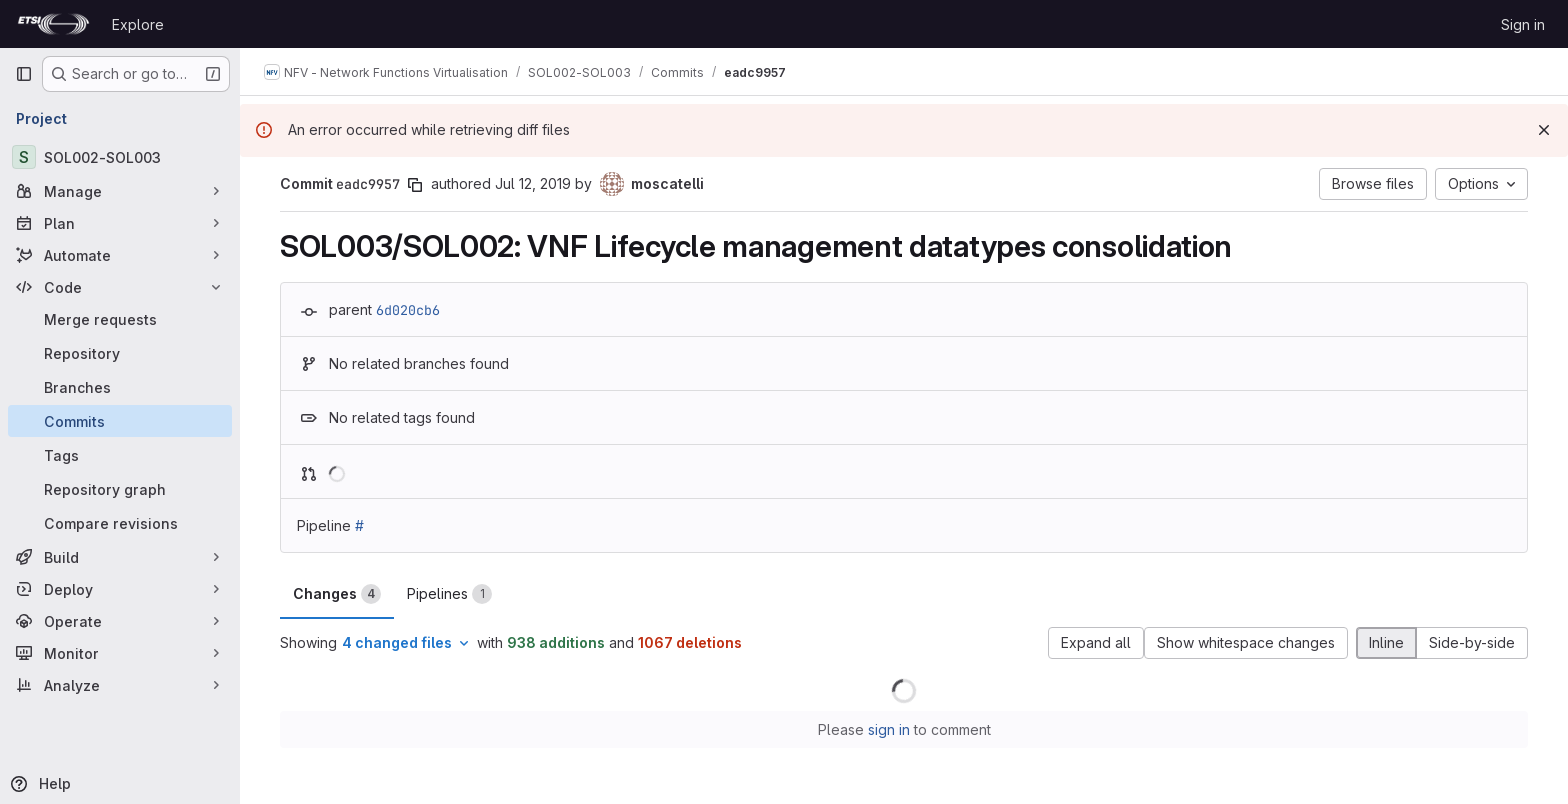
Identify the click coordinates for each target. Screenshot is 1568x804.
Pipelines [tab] (449, 594)
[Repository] (120, 353)
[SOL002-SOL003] (120, 157)
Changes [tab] (337, 594)
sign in (889, 729)
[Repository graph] (120, 489)
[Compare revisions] (120, 523)
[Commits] (120, 421)
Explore (138, 24)
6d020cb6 (408, 310)
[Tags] (120, 455)
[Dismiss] (1544, 130)
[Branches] (120, 387)
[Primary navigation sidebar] (24, 74)
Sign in (1523, 24)
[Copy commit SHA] (415, 185)
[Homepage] (53, 24)
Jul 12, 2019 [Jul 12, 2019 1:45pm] (533, 183)
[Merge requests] (120, 319)
